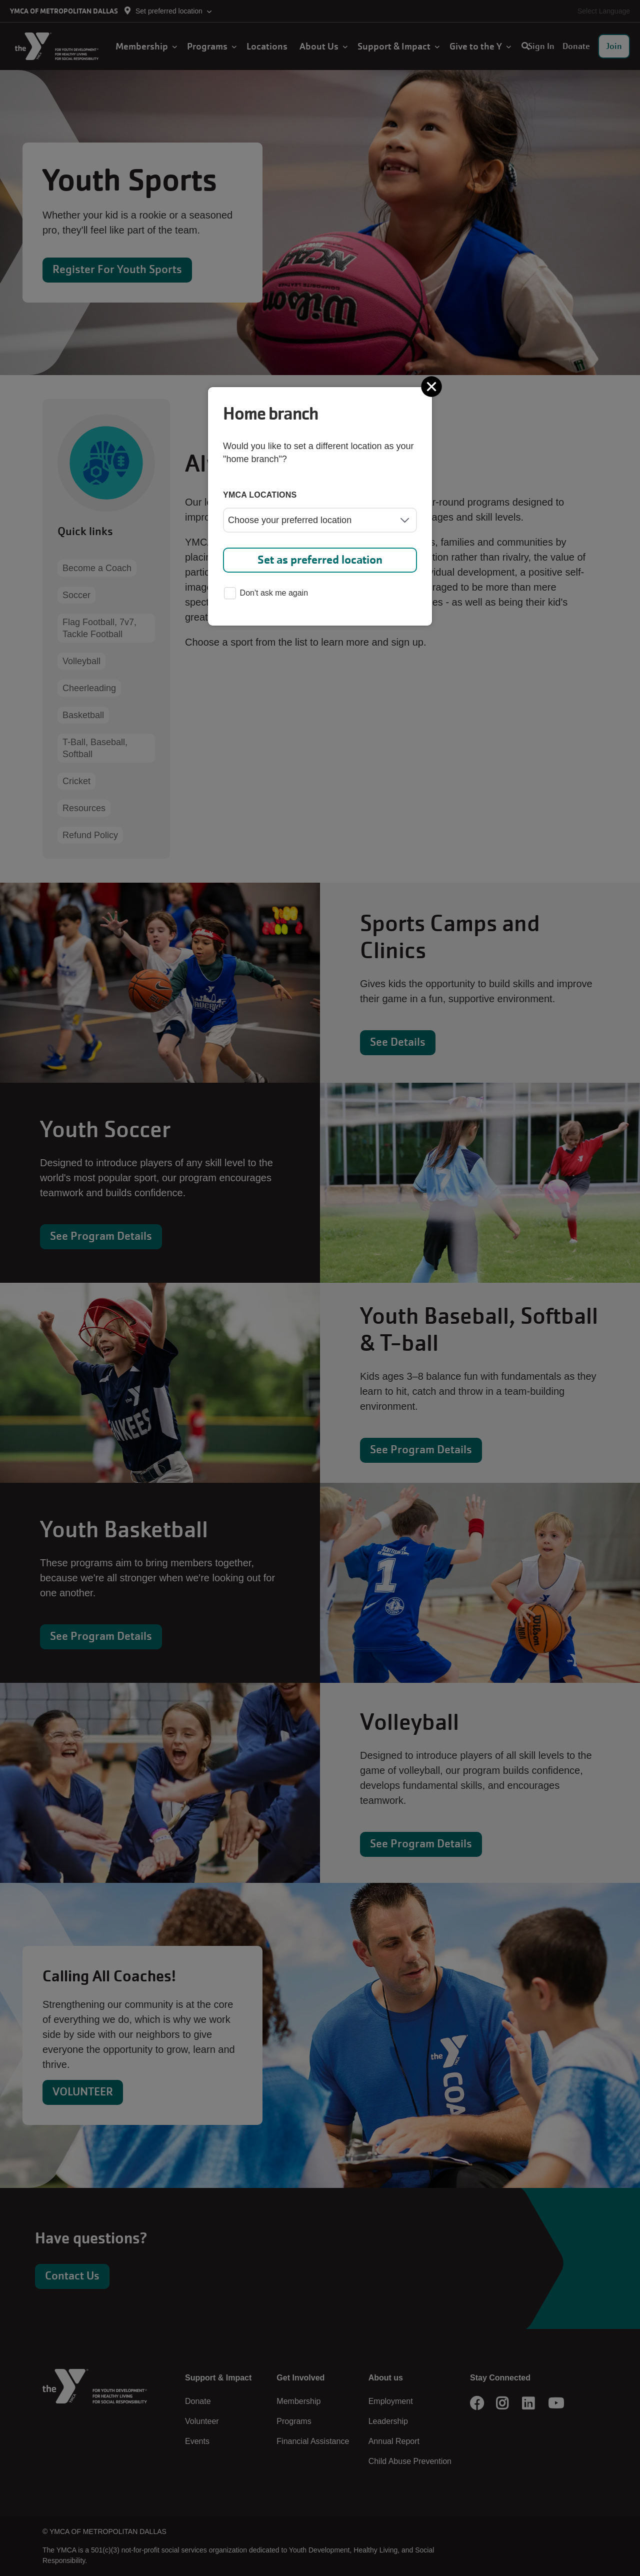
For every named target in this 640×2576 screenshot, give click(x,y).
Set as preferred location (320, 560)
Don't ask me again (266, 594)
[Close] (433, 387)
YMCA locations (260, 495)
